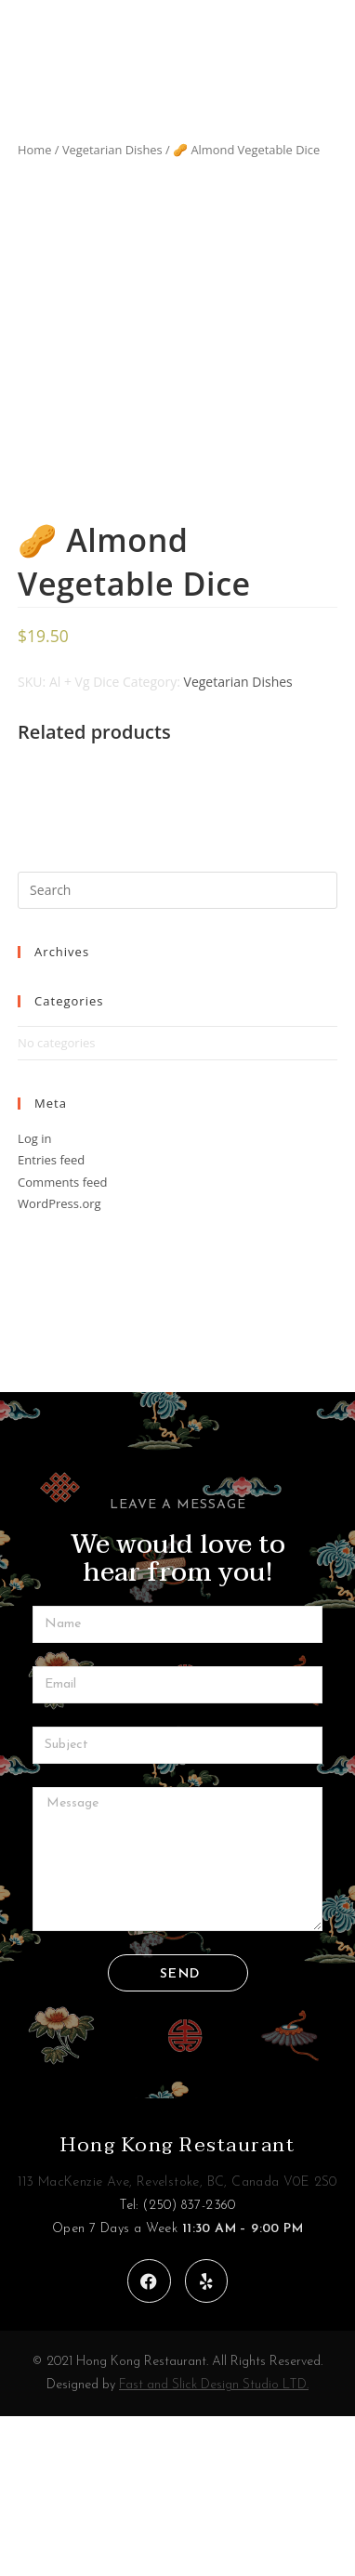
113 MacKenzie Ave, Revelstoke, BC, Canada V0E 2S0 (177, 2342)
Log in (34, 1298)
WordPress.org (59, 1363)
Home (34, 149)
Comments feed (62, 1342)
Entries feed (51, 1319)
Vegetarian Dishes (112, 149)
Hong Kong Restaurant (177, 2304)
